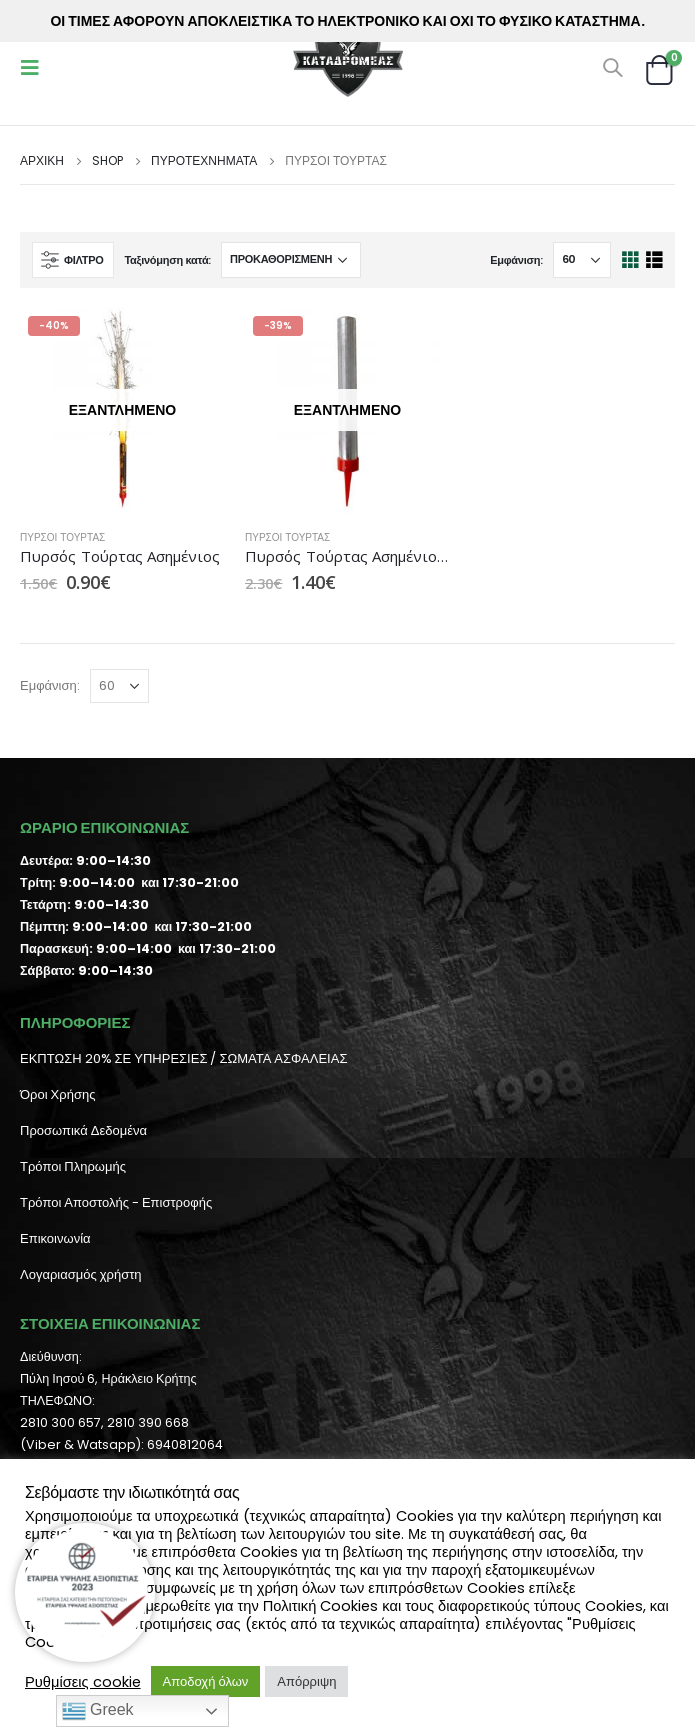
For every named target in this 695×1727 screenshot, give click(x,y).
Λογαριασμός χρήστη (81, 1274)
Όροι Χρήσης (57, 1094)
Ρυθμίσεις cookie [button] (83, 1682)
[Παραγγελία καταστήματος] (291, 260)
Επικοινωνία (55, 1238)
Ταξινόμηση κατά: (167, 260)
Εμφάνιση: (516, 260)
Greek (98, 1711)
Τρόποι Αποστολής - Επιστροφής (116, 1202)
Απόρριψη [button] (306, 1681)
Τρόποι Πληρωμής (73, 1166)
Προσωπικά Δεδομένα (83, 1130)
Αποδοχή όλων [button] (206, 1681)
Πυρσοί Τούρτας (62, 537)
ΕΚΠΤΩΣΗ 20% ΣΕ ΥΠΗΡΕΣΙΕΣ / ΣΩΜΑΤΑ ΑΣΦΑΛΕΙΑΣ (183, 1058)
